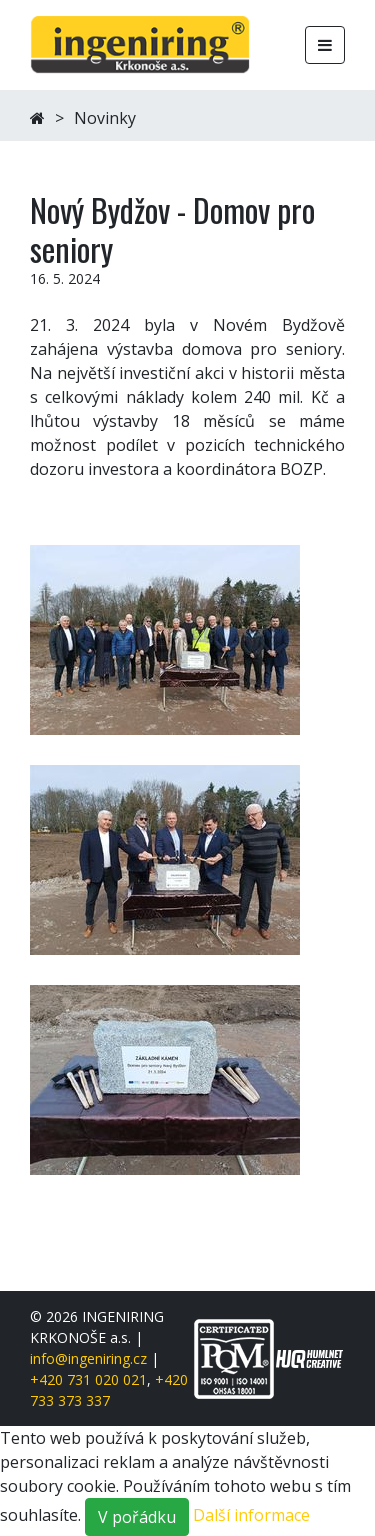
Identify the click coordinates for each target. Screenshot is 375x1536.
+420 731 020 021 (88, 1379)
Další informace (251, 1516)
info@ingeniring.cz (88, 1358)
